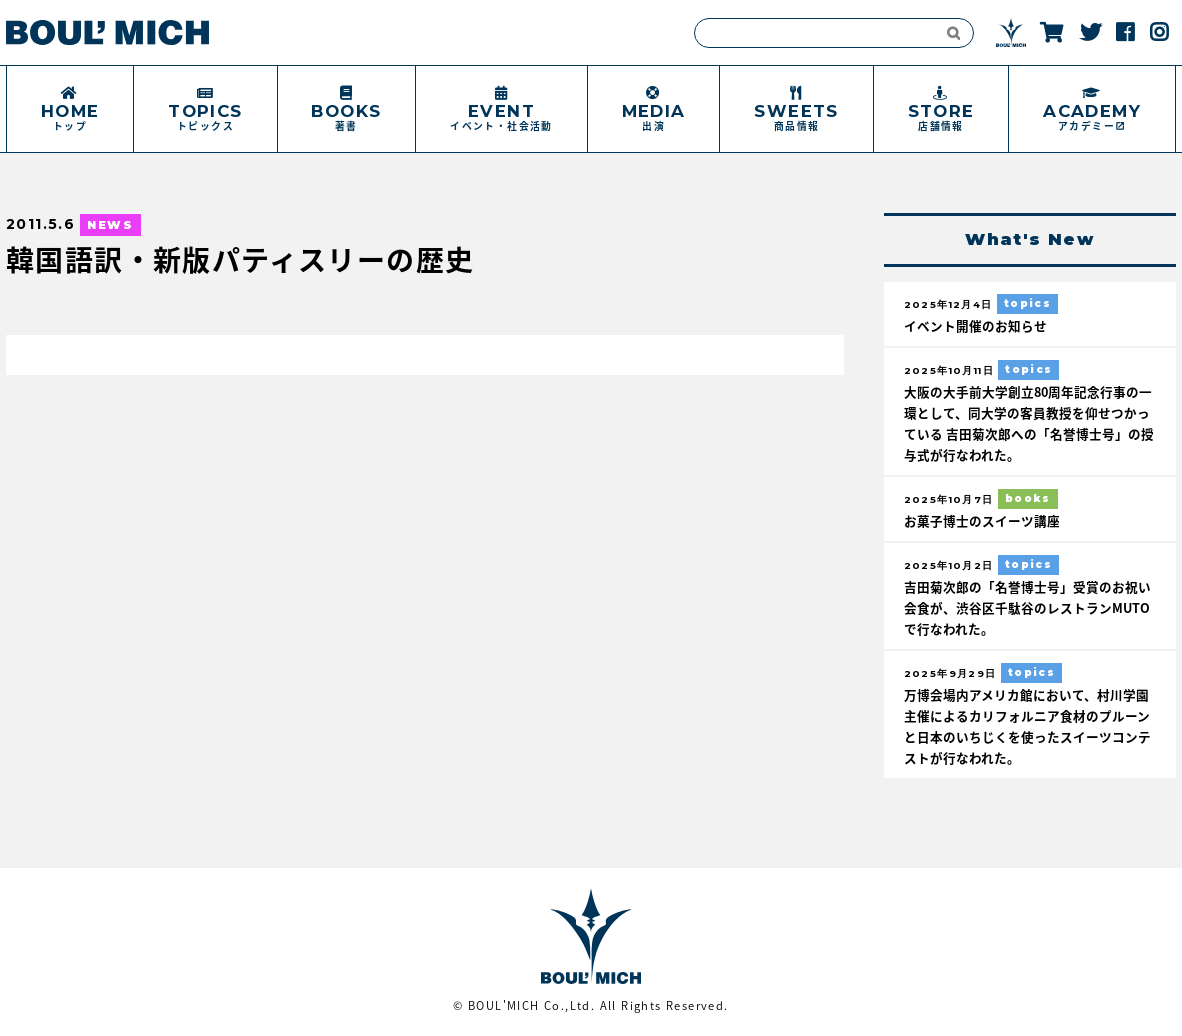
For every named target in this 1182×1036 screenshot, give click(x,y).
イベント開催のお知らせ (975, 325)
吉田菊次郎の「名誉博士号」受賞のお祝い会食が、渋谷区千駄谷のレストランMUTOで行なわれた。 (1027, 607)
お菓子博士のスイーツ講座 (982, 520)
